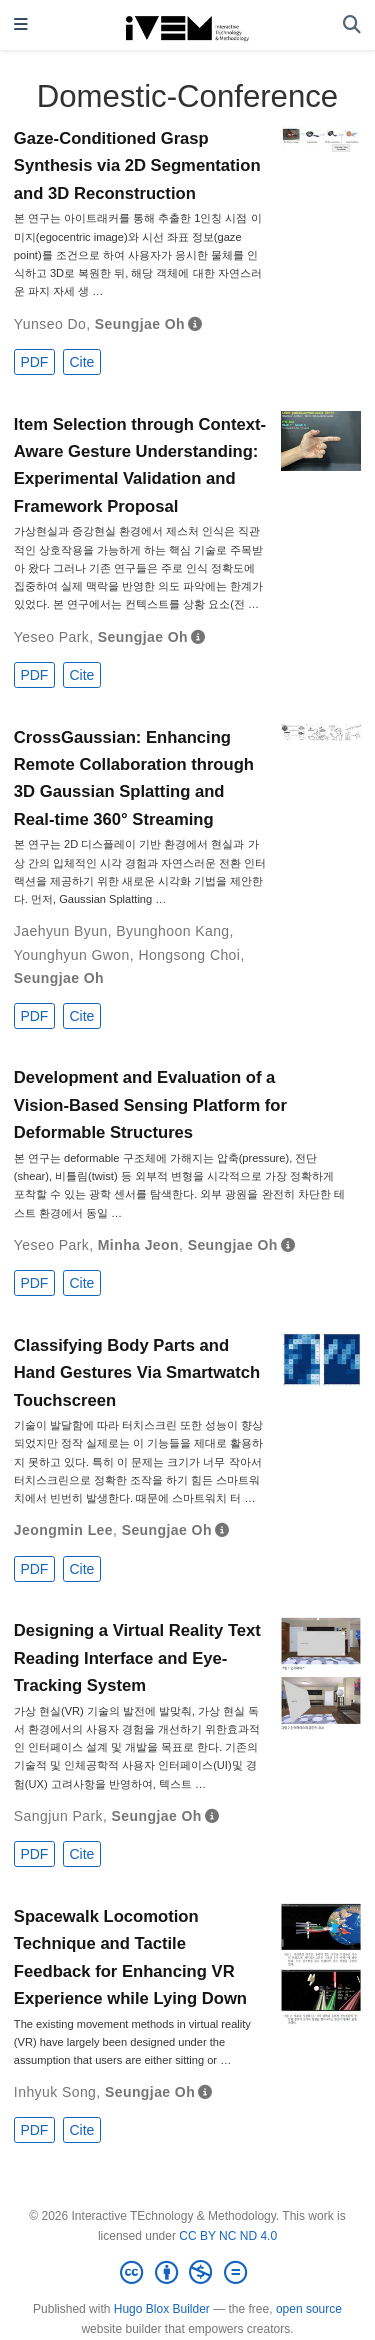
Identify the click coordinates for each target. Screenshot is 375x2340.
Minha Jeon (138, 1245)
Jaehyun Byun (61, 931)
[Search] (352, 25)
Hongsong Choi (189, 955)
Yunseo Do (50, 324)
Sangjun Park (58, 1816)
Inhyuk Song (55, 2092)
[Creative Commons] (187, 2273)
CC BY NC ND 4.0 (228, 2236)
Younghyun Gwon (72, 955)
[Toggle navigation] (21, 25)
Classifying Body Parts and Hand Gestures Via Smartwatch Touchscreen (137, 1373)
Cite (81, 362)
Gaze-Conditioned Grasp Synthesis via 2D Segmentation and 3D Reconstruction (137, 166)
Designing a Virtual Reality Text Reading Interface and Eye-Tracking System (137, 1658)
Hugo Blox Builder (162, 2309)
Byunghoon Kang (172, 931)
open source (309, 2309)
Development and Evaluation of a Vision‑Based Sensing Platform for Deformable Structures (150, 1105)
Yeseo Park (51, 637)
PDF (34, 362)
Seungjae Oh (140, 324)
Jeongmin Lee (63, 1530)
